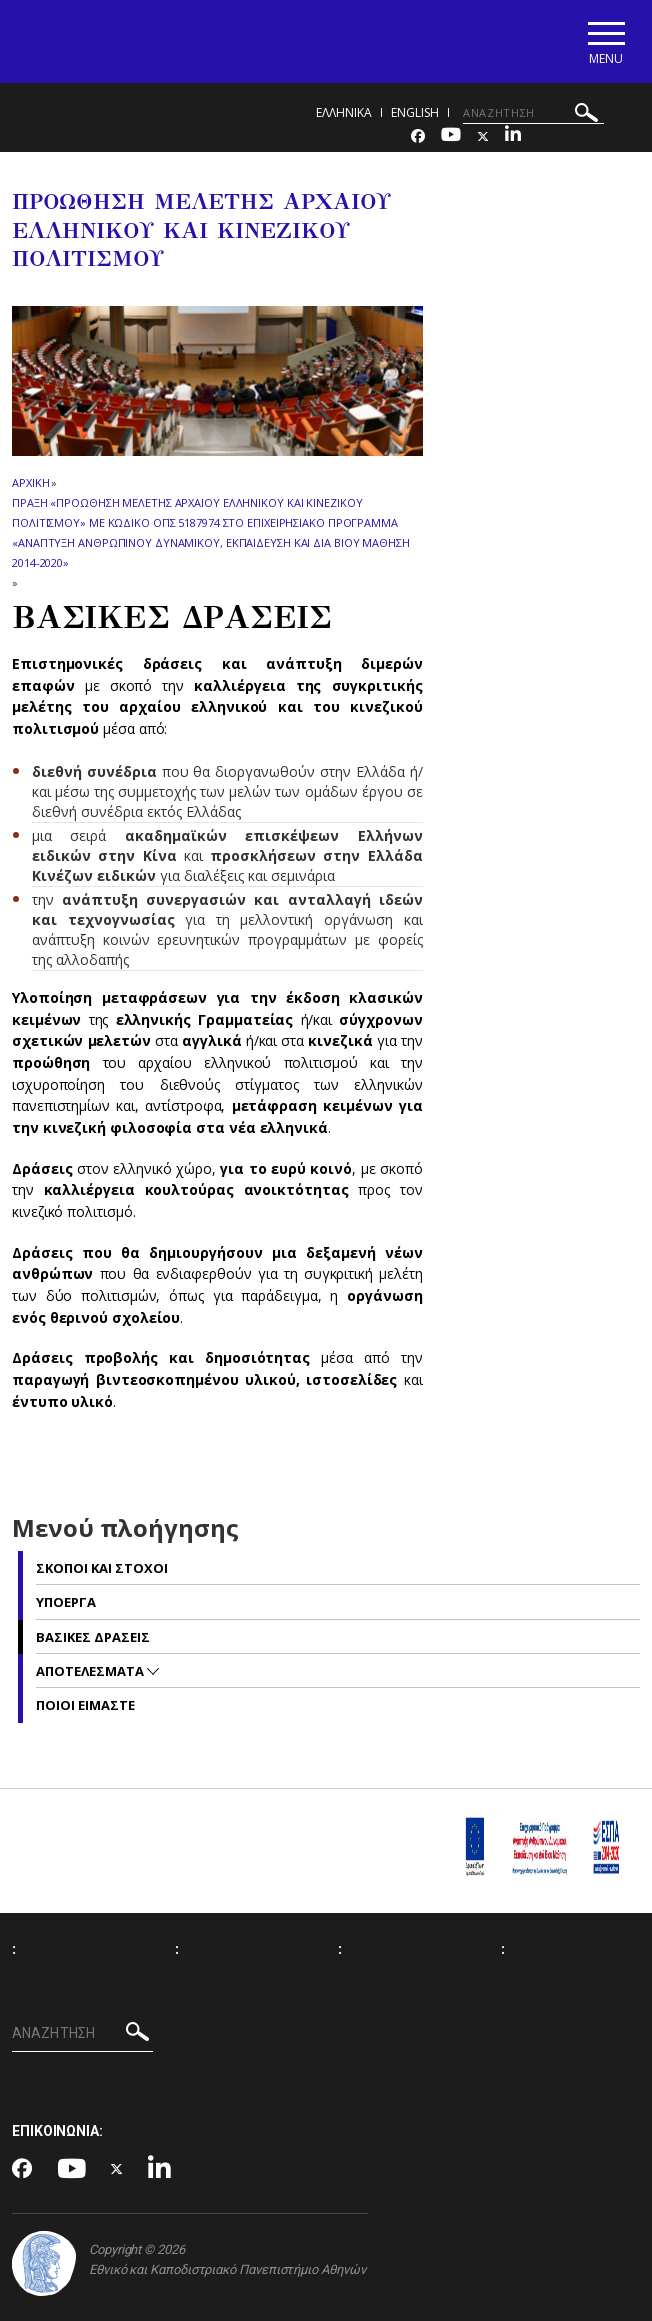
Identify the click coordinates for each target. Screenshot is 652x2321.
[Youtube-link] (451, 136)
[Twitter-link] (483, 136)
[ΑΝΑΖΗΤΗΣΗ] (533, 113)
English (415, 112)
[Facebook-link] (418, 136)
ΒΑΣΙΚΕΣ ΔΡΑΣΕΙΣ (93, 1637)
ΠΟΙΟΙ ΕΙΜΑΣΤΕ (85, 1705)
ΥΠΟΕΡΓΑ (66, 1602)
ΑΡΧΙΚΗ (30, 482)
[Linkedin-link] (513, 136)
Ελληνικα (344, 112)
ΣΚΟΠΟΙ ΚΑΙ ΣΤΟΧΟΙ (102, 1568)
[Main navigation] (605, 41)
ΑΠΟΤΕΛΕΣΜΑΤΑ (91, 1671)
